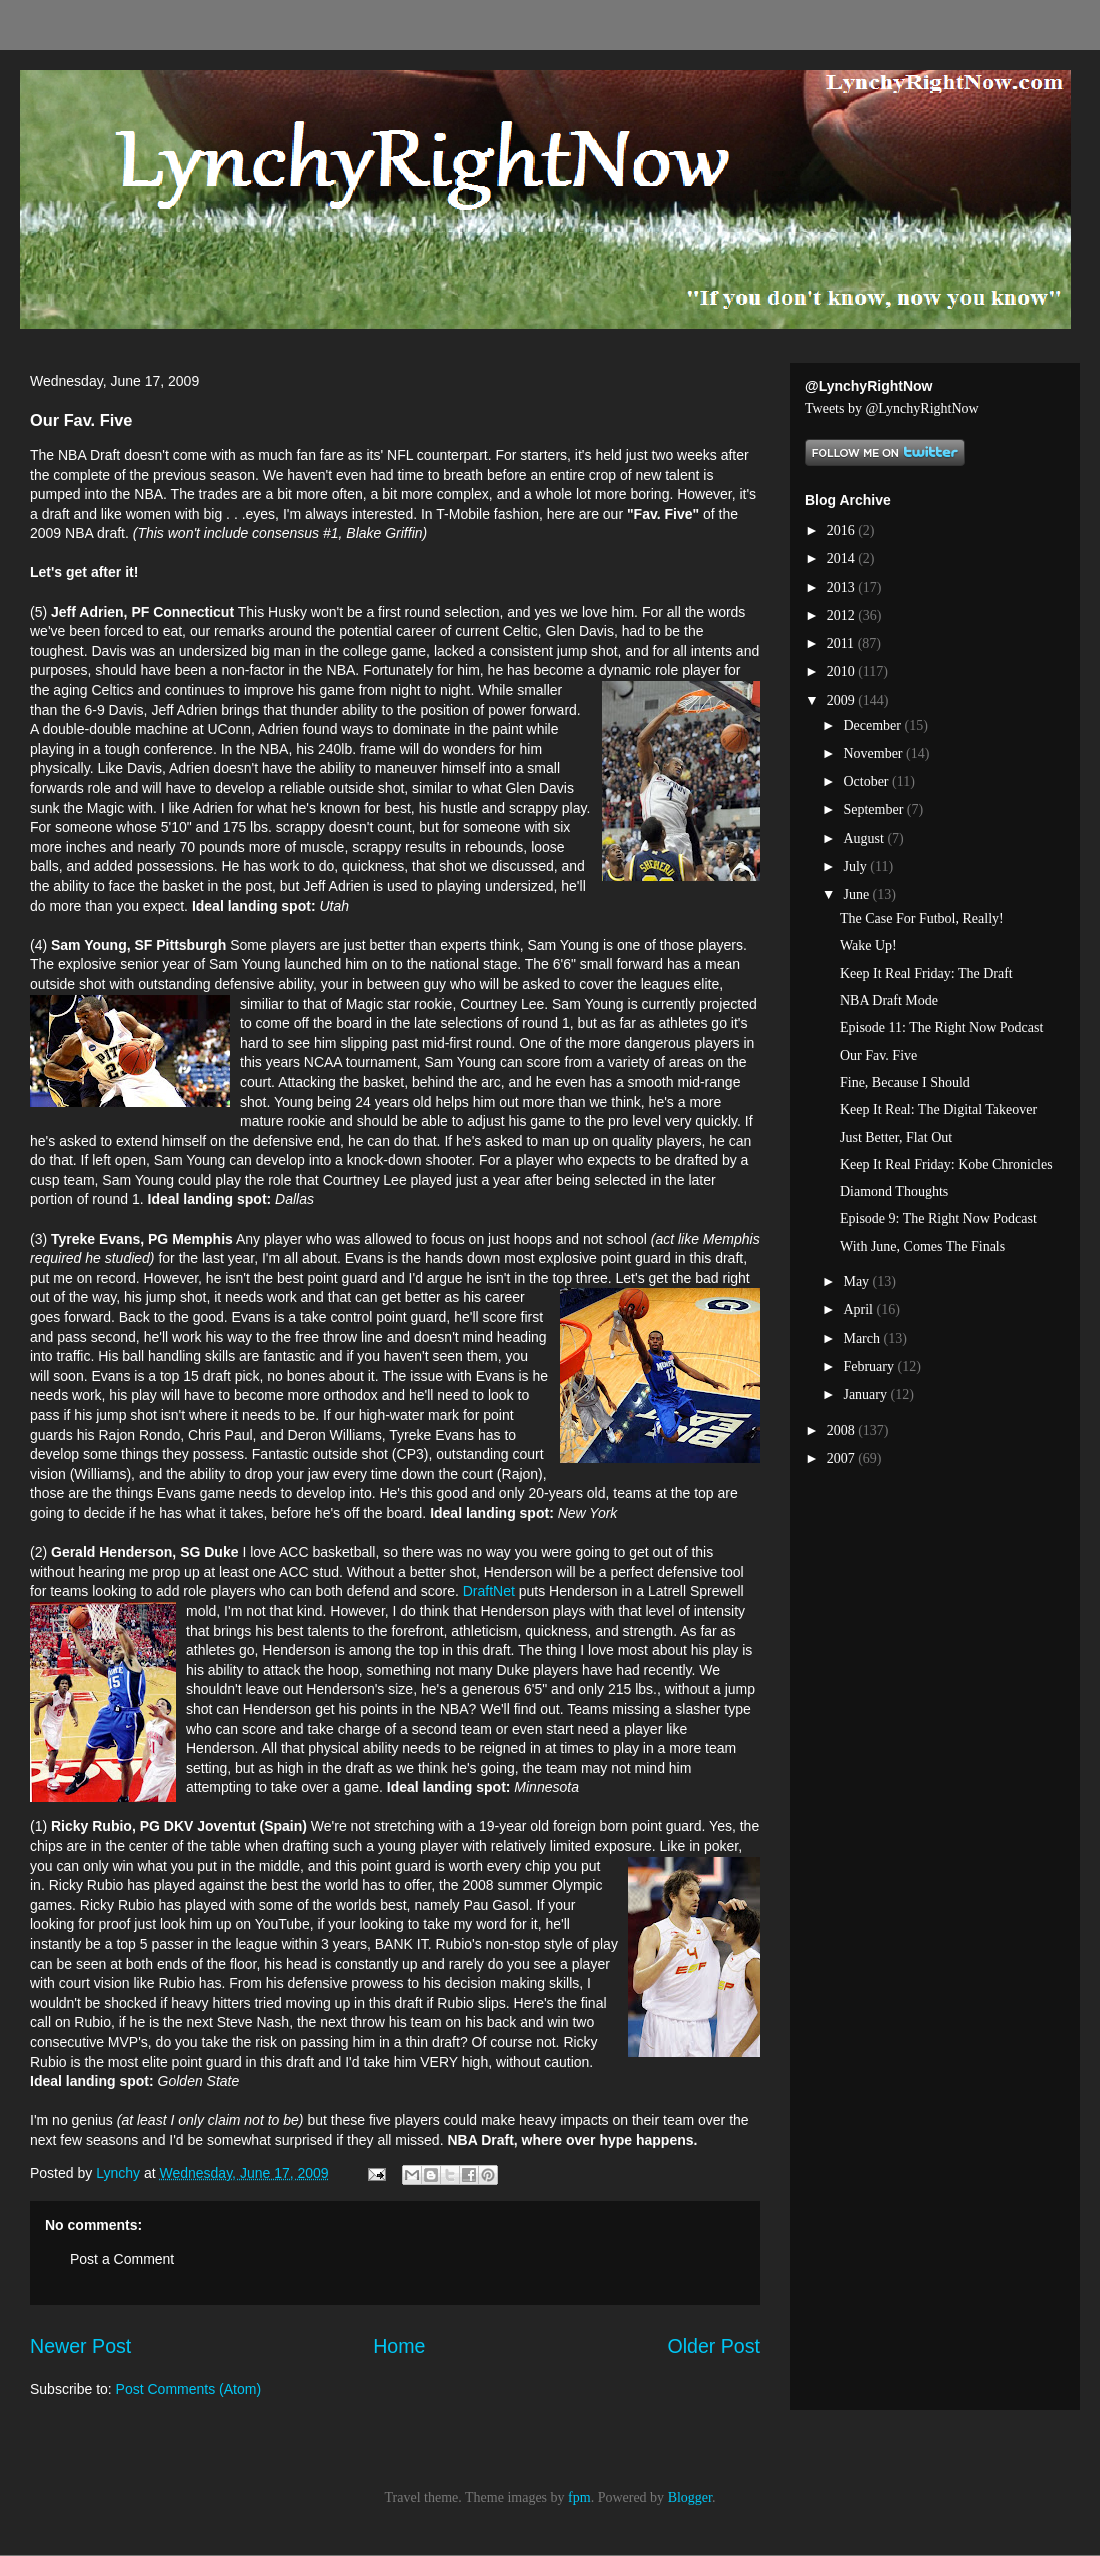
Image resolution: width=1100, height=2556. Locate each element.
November (874, 753)
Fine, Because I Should (905, 1082)
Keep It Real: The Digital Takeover (938, 1109)
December (873, 725)
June (857, 894)
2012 (843, 615)
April (859, 1309)
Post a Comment (122, 2259)
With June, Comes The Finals (922, 1246)
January (866, 1394)
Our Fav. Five (878, 1055)
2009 (843, 700)
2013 (843, 587)
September (874, 809)
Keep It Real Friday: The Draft (926, 973)
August (865, 838)
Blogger (690, 2497)
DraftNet (489, 1591)
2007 (843, 1458)
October (867, 781)
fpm (579, 2497)
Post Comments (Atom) (188, 2389)
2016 (843, 530)
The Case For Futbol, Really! (922, 918)
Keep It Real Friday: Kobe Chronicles (946, 1164)
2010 (843, 671)
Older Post (713, 2346)
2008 (843, 1430)
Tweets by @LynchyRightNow (892, 408)
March (863, 1338)
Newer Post (80, 2346)
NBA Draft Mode (889, 1000)
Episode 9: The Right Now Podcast (938, 1218)
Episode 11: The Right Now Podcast (941, 1027)
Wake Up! (868, 945)
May (857, 1281)
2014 (843, 558)
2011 (842, 643)
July (856, 866)
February (870, 1366)
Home (399, 2346)
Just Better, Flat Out (896, 1137)
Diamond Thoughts (894, 1191)
